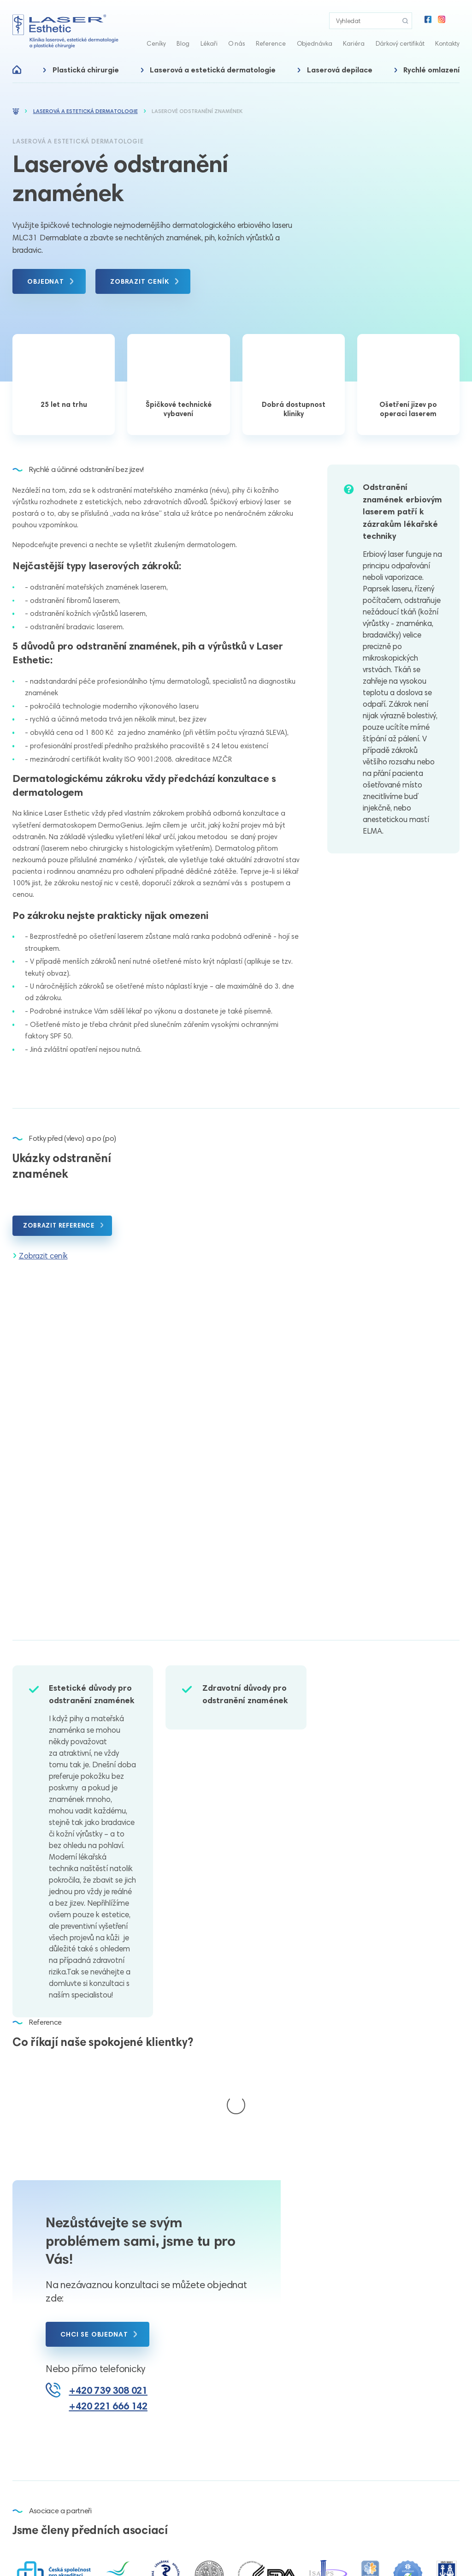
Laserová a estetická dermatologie (213, 69)
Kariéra (354, 43)
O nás (236, 43)
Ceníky (156, 43)
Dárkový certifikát (400, 43)
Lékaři (209, 43)
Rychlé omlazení (431, 69)
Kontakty (447, 43)
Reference (271, 43)
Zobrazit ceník (43, 1255)
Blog (183, 43)
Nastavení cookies (278, 2556)
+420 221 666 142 (108, 2314)
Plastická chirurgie (86, 69)
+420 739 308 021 (108, 2298)
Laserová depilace (339, 69)
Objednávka (314, 43)
